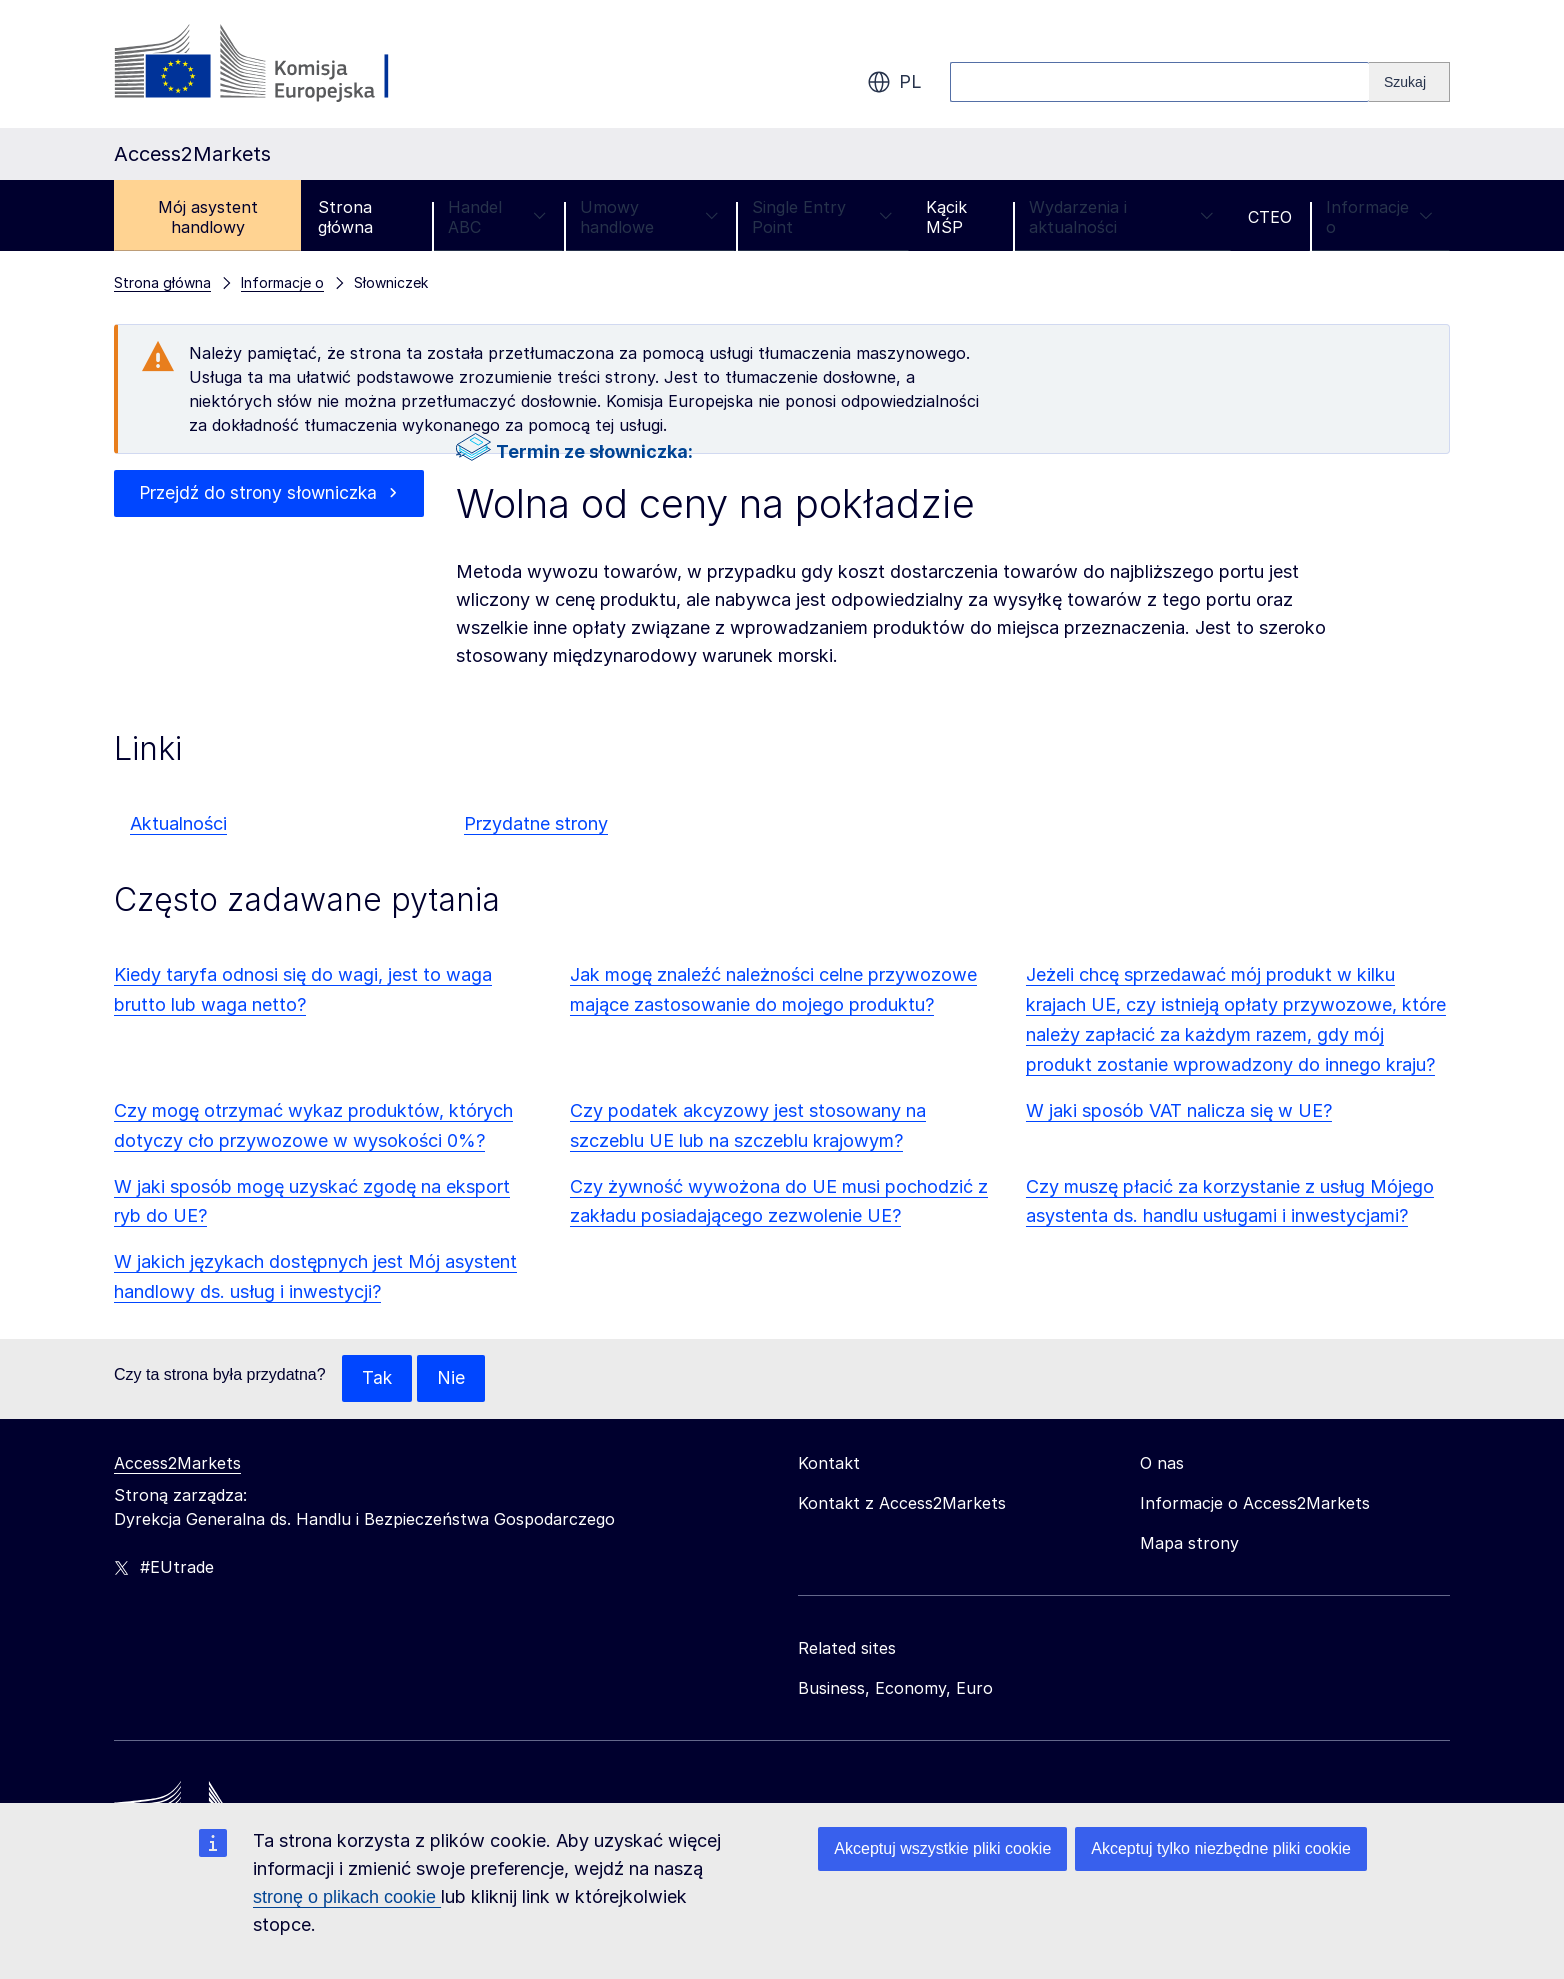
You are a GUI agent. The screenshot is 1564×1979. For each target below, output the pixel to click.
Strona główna (345, 217)
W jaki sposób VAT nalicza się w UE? (1179, 1110)
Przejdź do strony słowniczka (257, 493)
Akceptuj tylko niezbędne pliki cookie (1221, 1848)
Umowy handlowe (649, 217)
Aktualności (178, 823)
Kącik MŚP (946, 217)
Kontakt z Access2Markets (902, 1504)
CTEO (1270, 217)
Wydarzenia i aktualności (1121, 217)
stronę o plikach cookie (347, 1897)
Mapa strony (1189, 1544)
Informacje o (1379, 217)
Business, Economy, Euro (895, 1689)
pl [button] (894, 82)
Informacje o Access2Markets (1255, 1504)
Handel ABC (497, 217)
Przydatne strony (536, 823)
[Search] (1409, 82)
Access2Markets (177, 1464)
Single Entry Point (822, 217)
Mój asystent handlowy (208, 217)
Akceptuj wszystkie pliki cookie (942, 1848)
